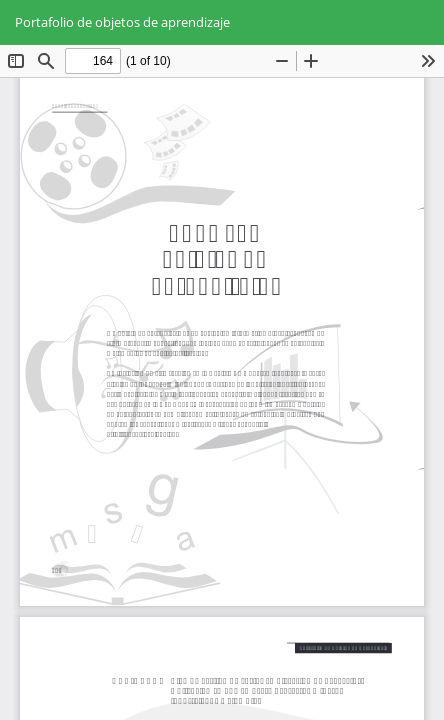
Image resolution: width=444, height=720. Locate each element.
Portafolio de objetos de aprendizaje (122, 22)
